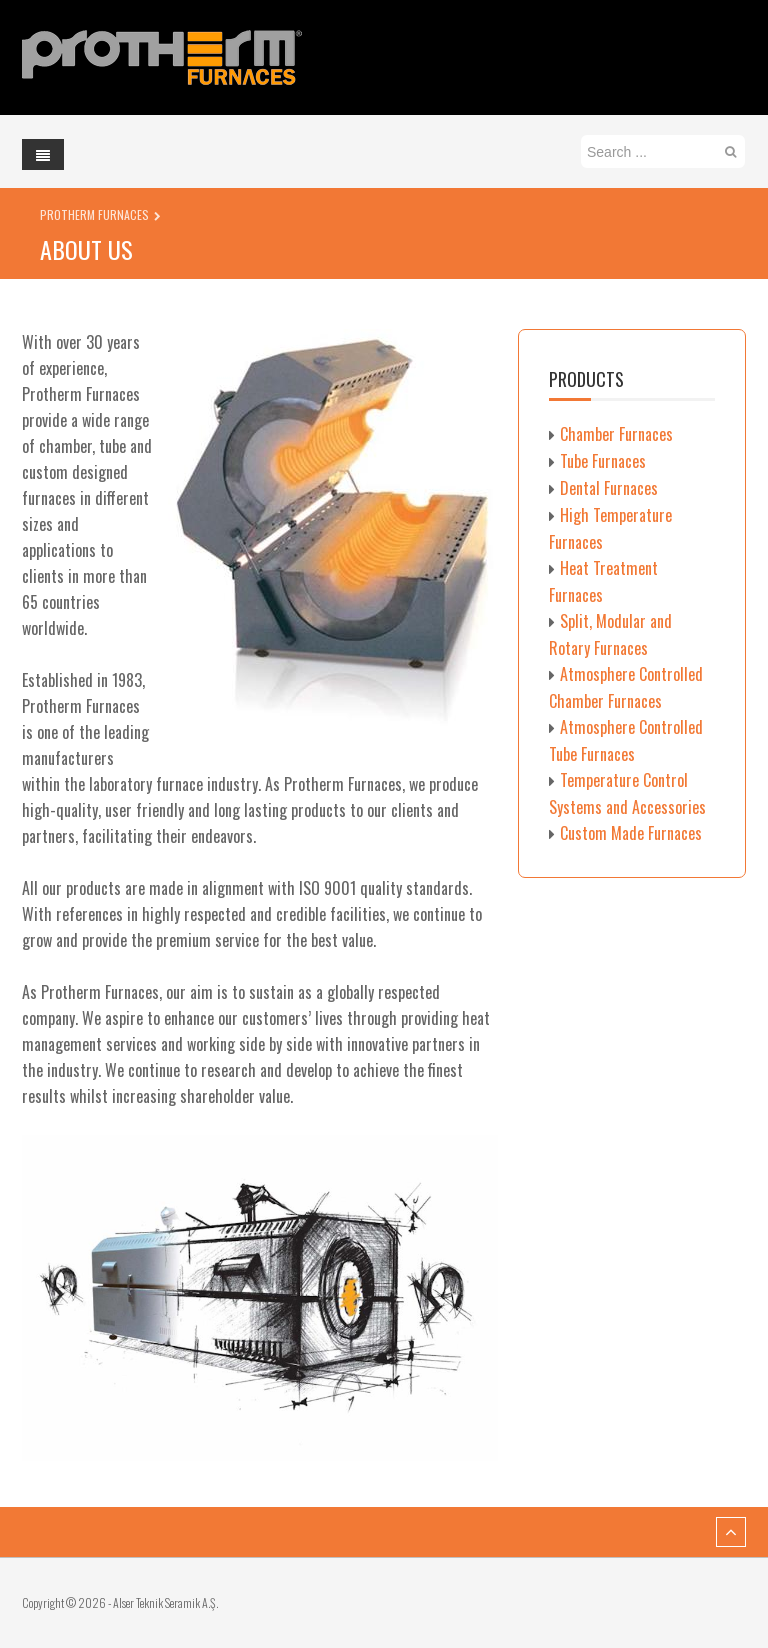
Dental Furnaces (609, 488)
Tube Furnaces (603, 461)
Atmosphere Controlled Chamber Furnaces (626, 687)
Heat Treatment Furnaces (603, 581)
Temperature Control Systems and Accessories (627, 793)
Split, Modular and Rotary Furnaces (610, 634)
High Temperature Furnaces (610, 528)
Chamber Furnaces (616, 434)
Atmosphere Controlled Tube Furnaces (626, 740)
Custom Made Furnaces (631, 833)
